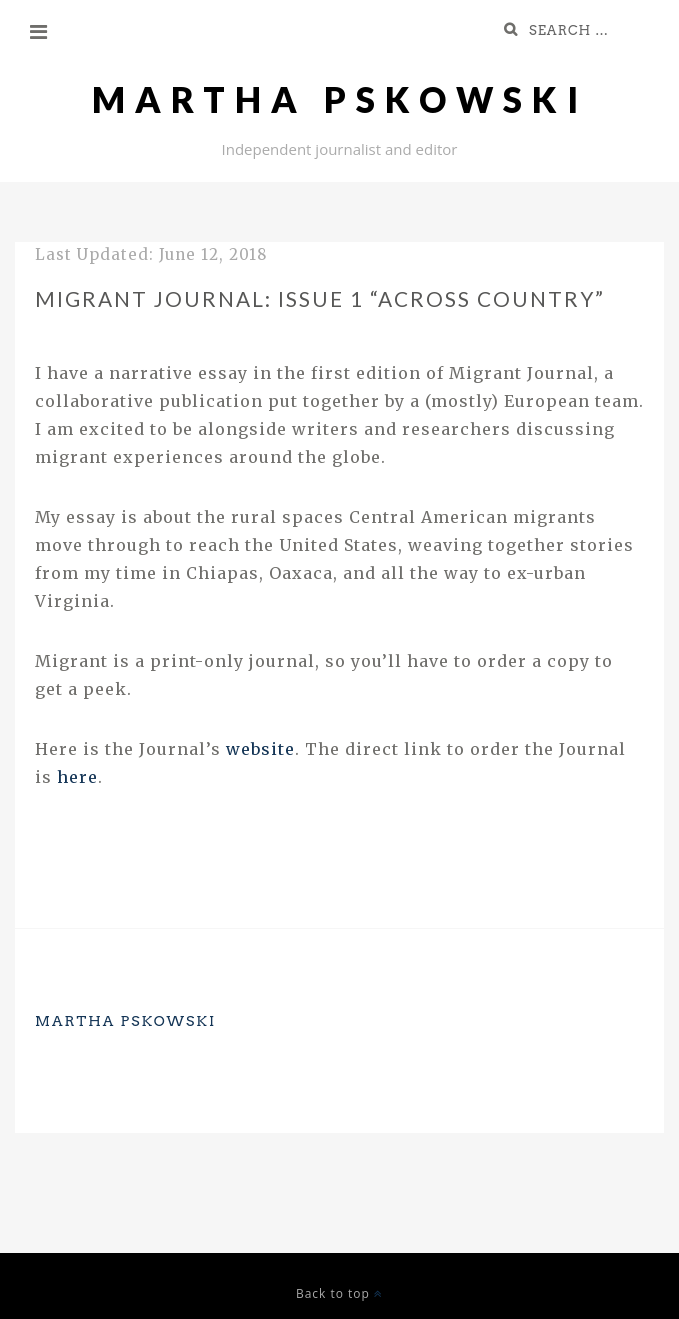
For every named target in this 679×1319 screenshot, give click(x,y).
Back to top (339, 1293)
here (77, 777)
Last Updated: (151, 254)
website (260, 749)
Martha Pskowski (340, 99)
